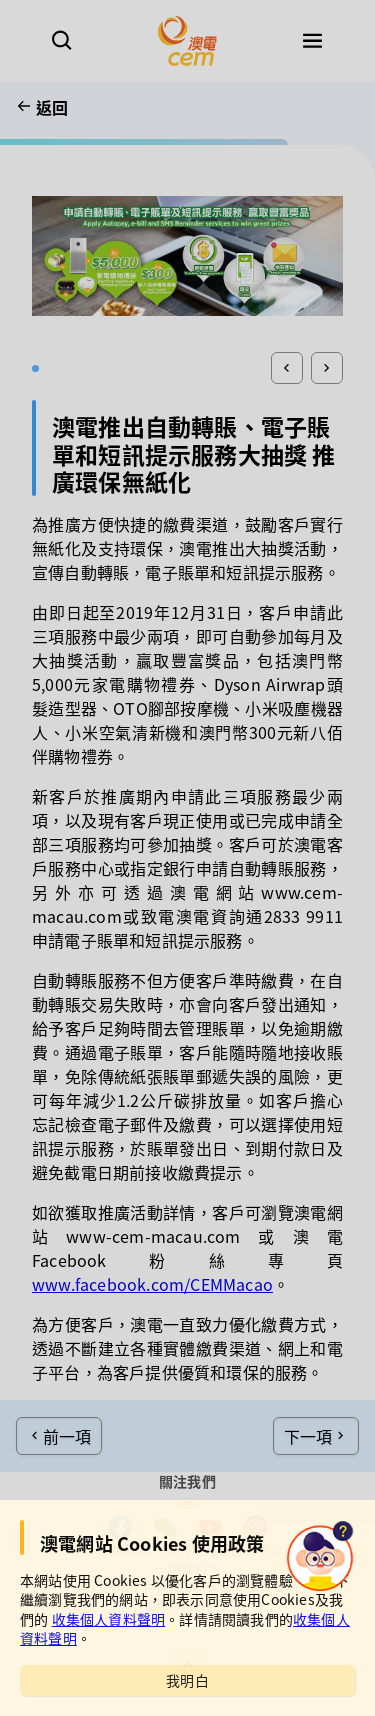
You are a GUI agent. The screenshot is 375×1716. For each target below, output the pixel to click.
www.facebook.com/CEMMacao (152, 1284)
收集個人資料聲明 (109, 1619)
